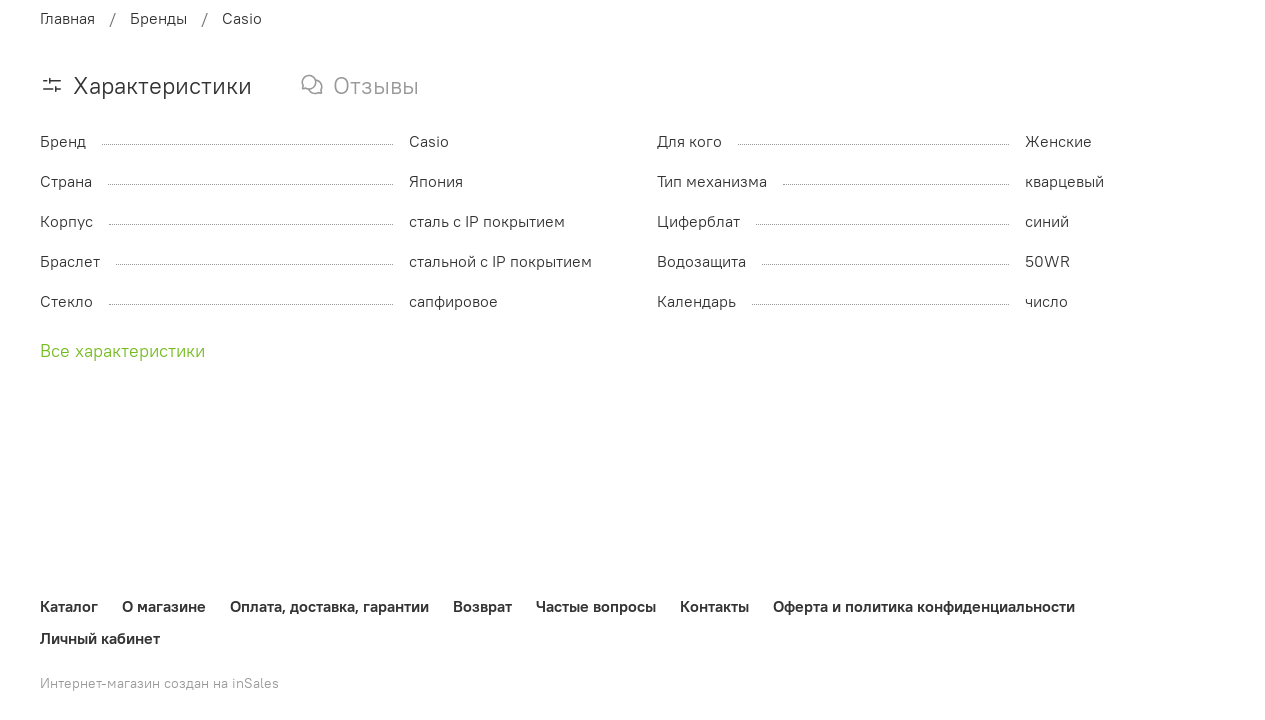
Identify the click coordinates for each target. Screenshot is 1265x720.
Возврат (482, 606)
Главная (67, 18)
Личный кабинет (100, 638)
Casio (242, 18)
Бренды (158, 18)
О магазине (164, 606)
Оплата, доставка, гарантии (329, 606)
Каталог (69, 606)
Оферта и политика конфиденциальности (924, 606)
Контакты (714, 606)
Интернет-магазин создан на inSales (159, 683)
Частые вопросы (596, 606)
